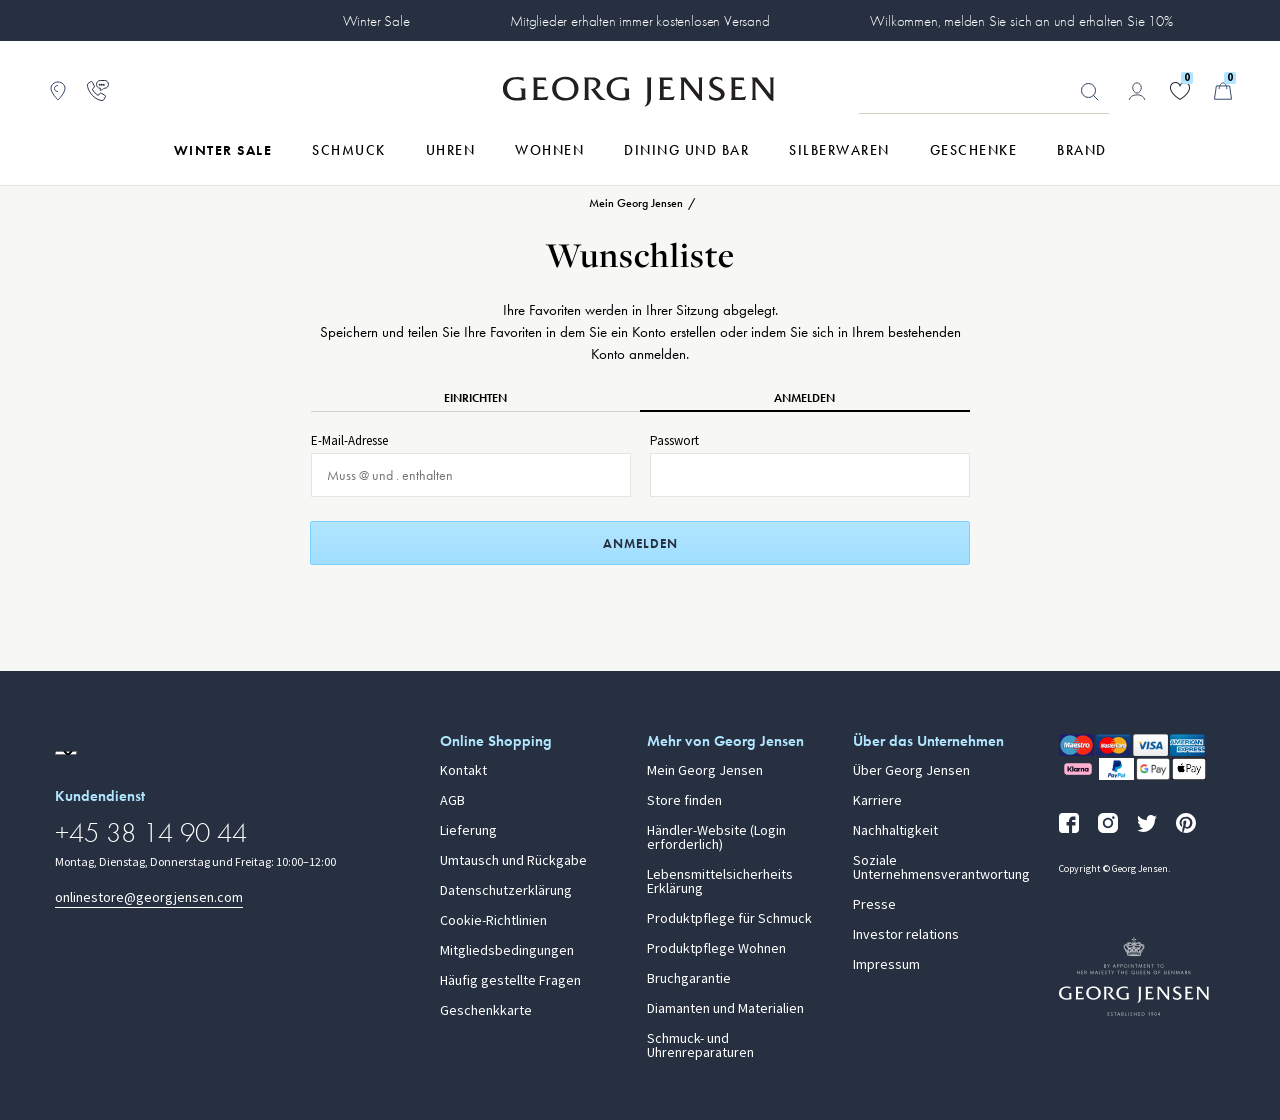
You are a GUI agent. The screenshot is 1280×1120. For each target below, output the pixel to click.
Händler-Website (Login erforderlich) (716, 838)
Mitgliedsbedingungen (507, 951)
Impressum (886, 965)
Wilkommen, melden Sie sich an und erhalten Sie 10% (1021, 21)
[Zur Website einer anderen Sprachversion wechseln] (66, 753)
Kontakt (463, 771)
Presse (874, 905)
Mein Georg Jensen (705, 771)
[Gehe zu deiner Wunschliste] (1180, 91)
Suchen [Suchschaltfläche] (1090, 92)
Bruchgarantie (689, 979)
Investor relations (906, 935)
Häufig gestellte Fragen (510, 981)
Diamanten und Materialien (725, 1009)
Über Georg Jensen (911, 771)
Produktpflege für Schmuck (729, 919)
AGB (452, 801)
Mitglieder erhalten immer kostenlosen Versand (639, 21)
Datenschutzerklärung (506, 891)
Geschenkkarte (486, 1011)
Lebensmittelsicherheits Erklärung (720, 882)
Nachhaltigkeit (895, 831)
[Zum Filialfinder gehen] (58, 91)
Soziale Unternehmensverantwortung (941, 868)
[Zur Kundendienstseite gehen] (98, 91)
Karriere (877, 801)
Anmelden (804, 398)
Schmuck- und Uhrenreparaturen (700, 1046)
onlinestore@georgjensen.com (149, 897)
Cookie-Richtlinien (493, 921)
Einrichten (475, 398)
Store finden (684, 801)
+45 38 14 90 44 (151, 832)
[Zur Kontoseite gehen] (1137, 91)
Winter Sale (376, 21)
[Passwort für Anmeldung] (810, 475)
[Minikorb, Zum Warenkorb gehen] (1223, 91)
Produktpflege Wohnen (716, 949)
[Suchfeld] (984, 92)
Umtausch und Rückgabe (513, 861)
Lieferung (468, 831)
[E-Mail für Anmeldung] (471, 475)
